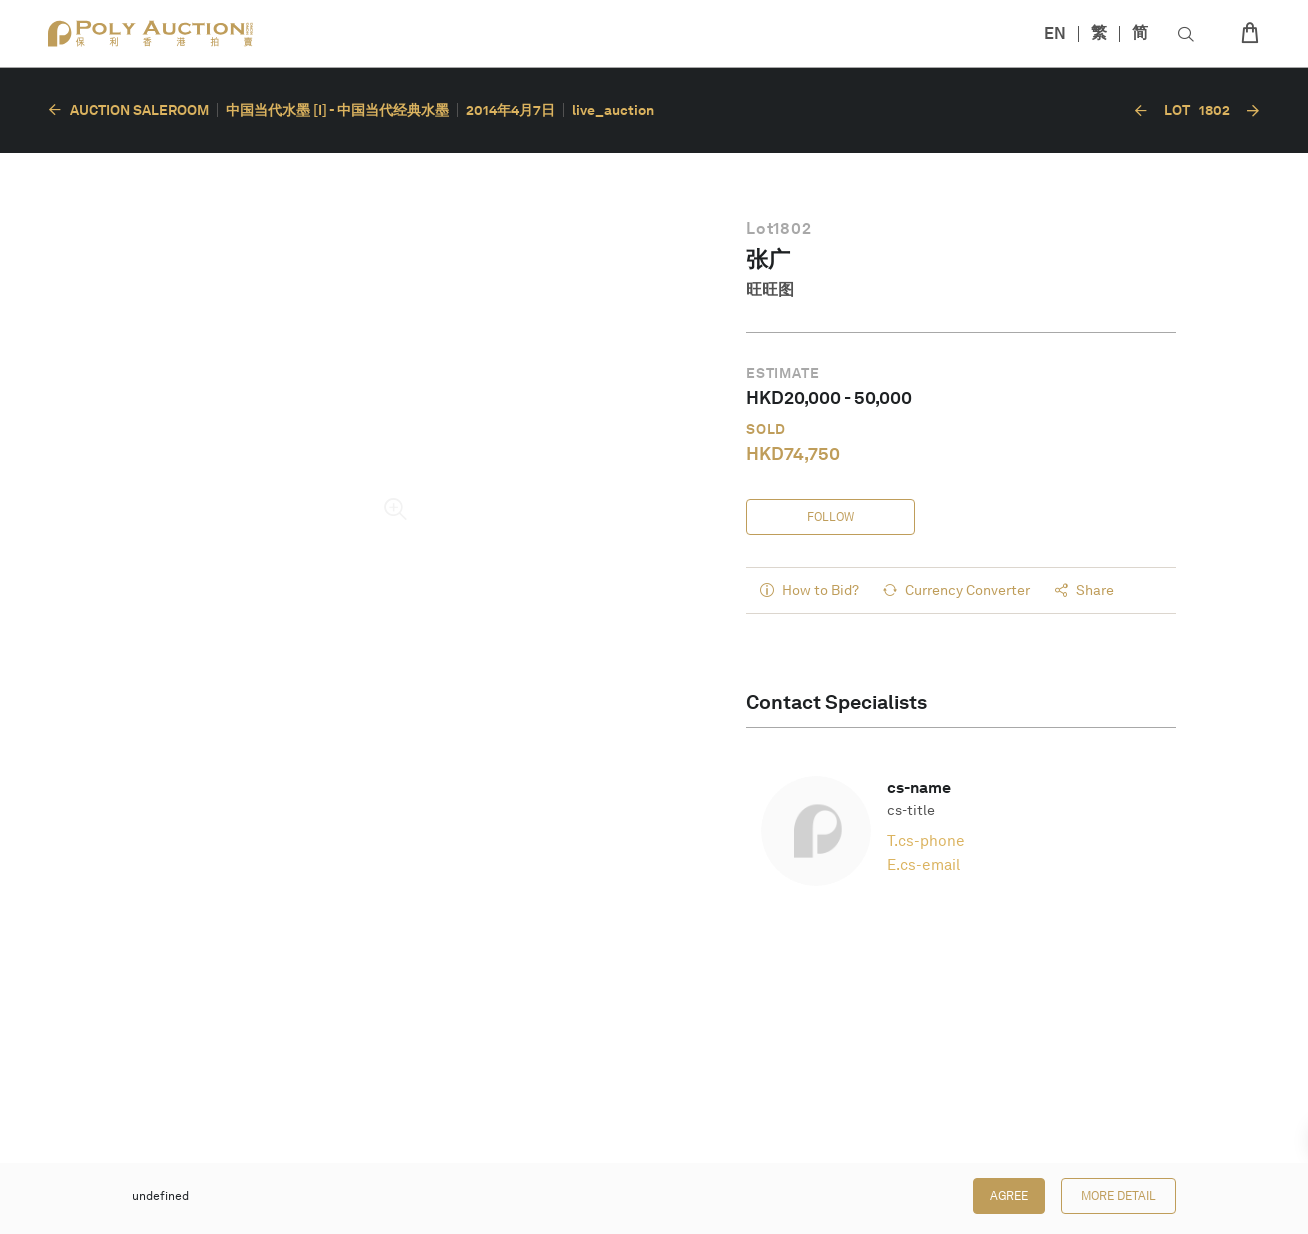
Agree (1009, 1196)
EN (1055, 33)
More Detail (1118, 1196)
